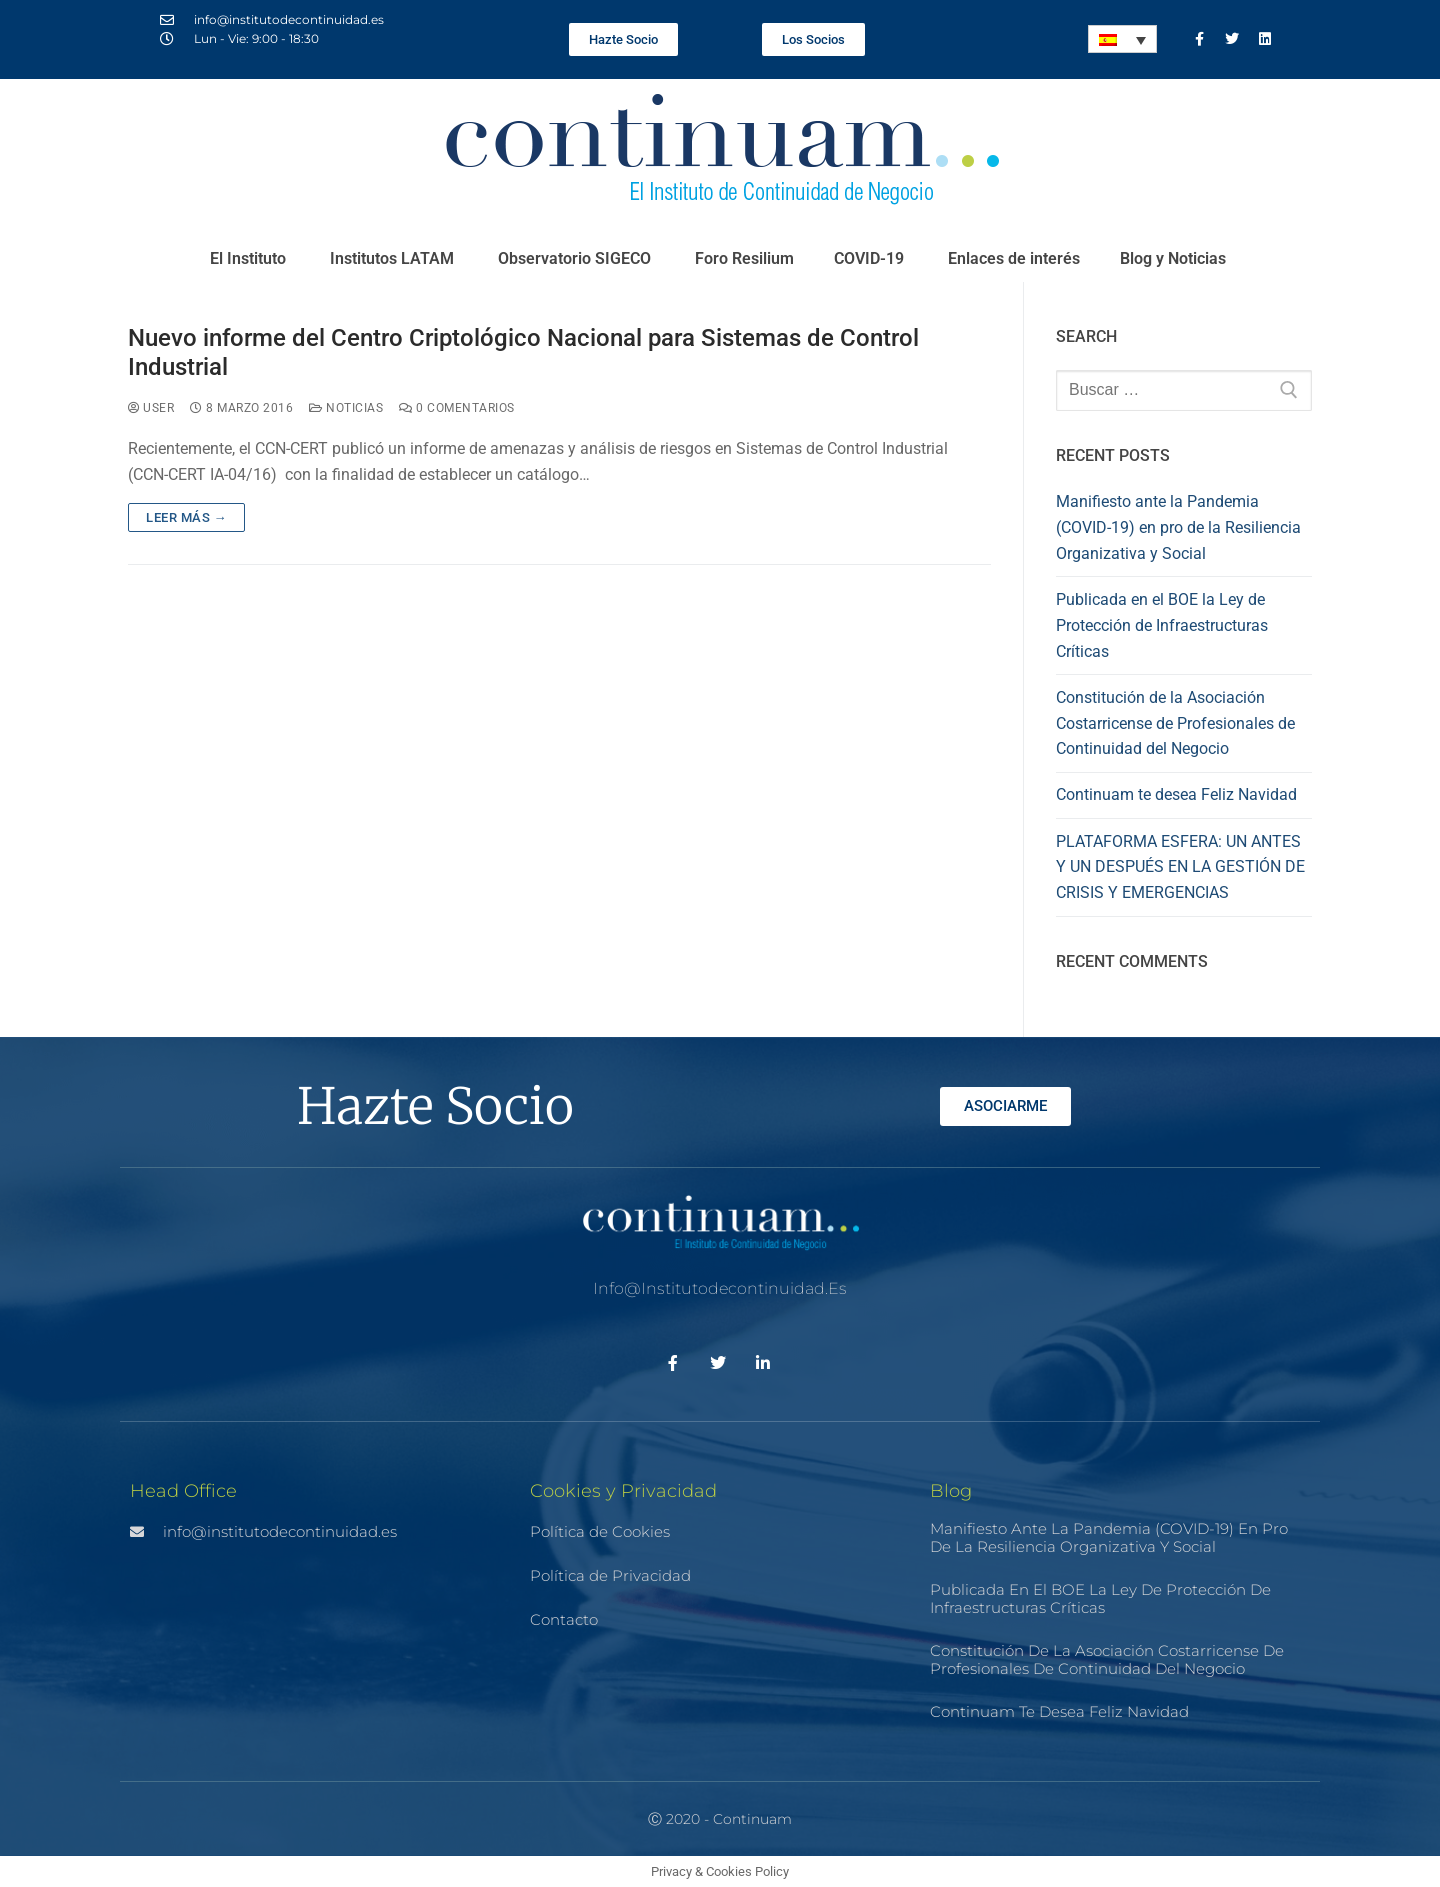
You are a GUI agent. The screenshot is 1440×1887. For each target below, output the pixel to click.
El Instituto (250, 259)
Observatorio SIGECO (576, 259)
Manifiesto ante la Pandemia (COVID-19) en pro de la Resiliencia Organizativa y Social (1178, 527)
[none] (1122, 39)
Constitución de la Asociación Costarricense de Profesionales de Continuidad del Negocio (1175, 723)
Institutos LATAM (394, 259)
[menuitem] (1122, 39)
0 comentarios (457, 408)
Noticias (346, 408)
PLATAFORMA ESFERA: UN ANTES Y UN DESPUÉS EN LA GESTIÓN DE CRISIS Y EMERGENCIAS (1180, 867)
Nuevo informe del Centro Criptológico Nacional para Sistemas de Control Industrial (523, 352)
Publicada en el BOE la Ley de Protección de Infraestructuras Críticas (1162, 625)
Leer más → (186, 517)
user (151, 408)
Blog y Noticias (1175, 259)
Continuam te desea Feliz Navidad (1176, 794)
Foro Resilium (744, 258)
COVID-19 (871, 259)
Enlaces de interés (1014, 258)
